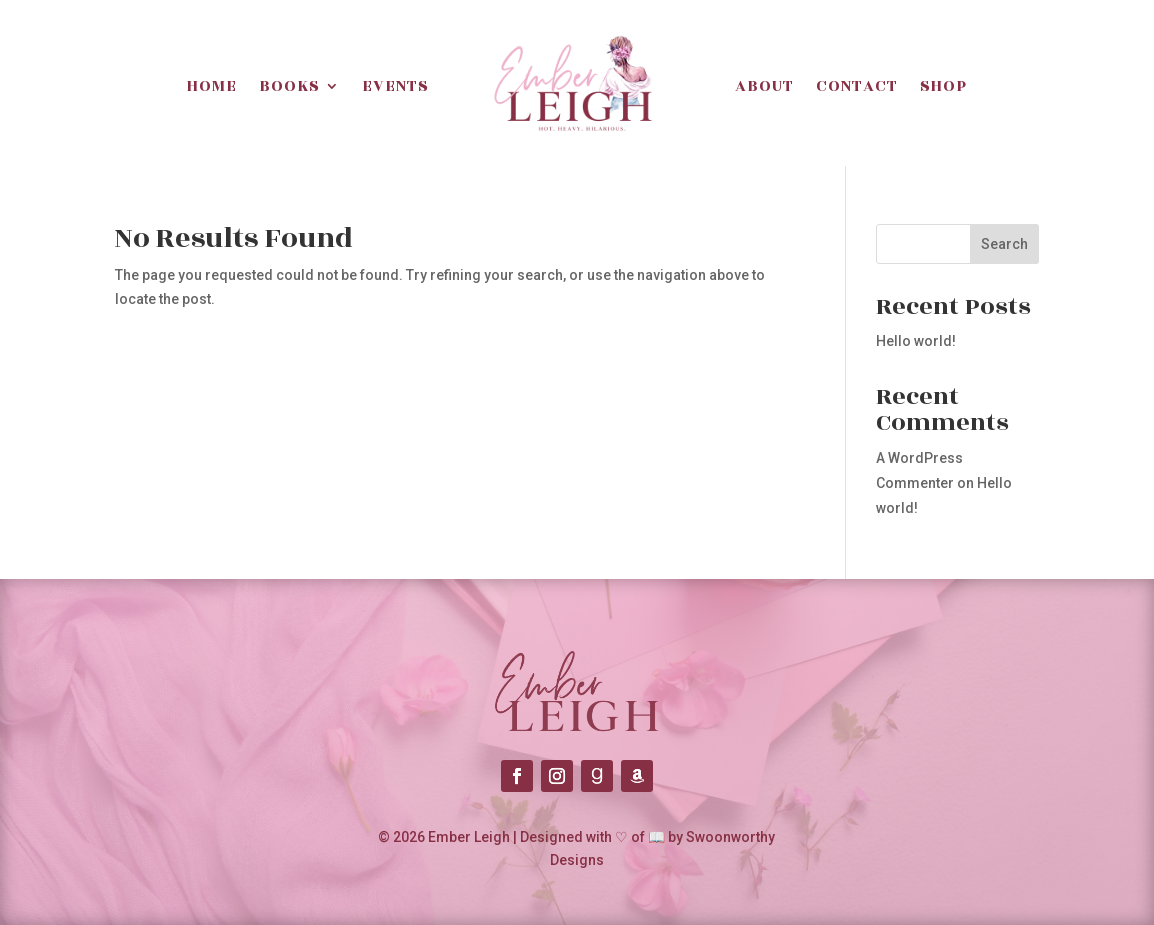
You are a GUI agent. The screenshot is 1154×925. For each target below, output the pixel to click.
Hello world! (916, 341)
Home (212, 86)
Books (289, 86)
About (764, 86)
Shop (943, 86)
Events (395, 86)
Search (1004, 244)
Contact (857, 86)
